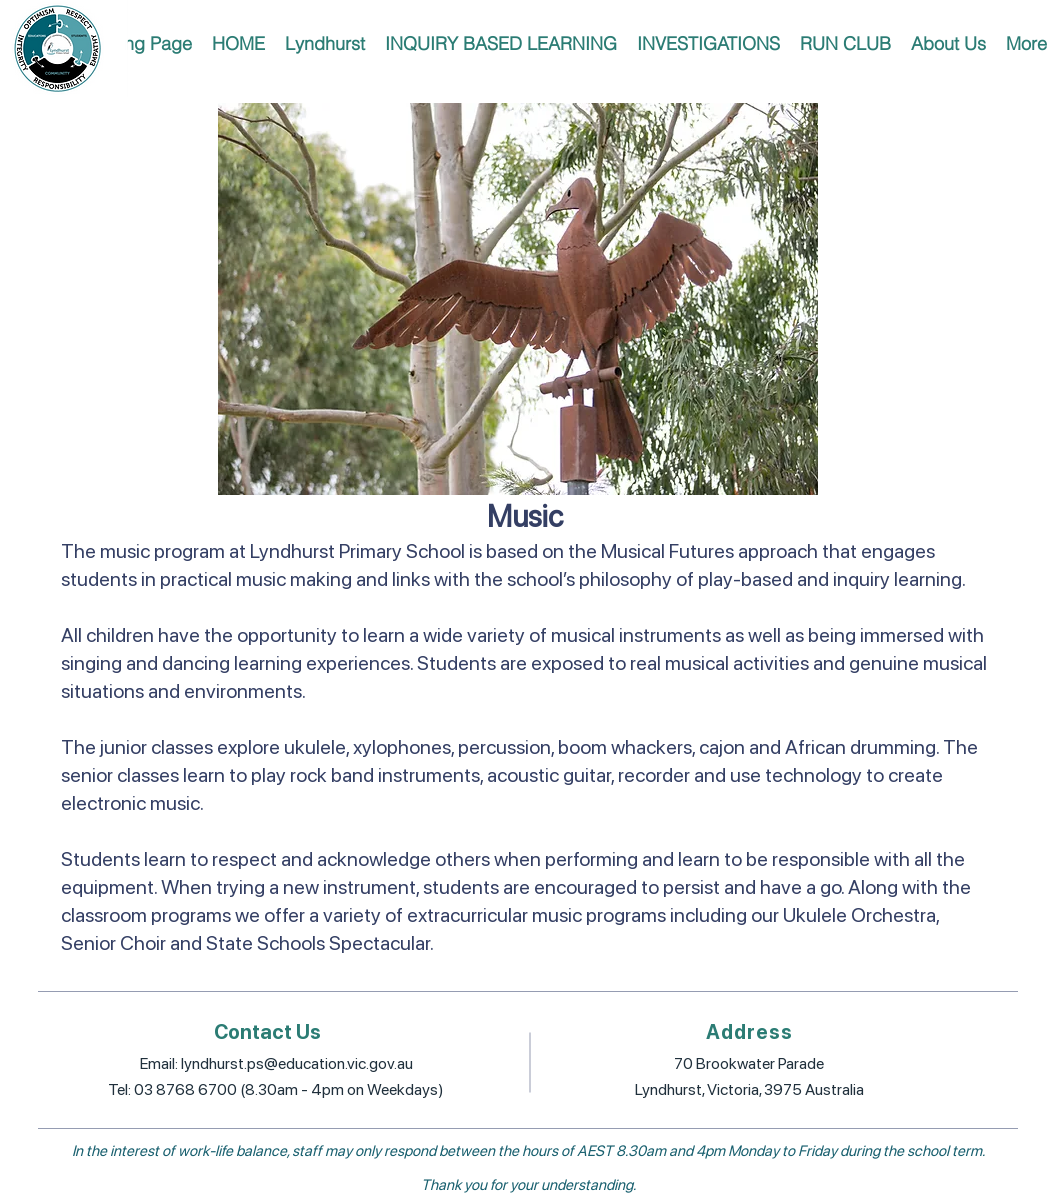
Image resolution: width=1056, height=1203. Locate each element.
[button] (325, 43)
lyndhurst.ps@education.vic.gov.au (297, 1063)
